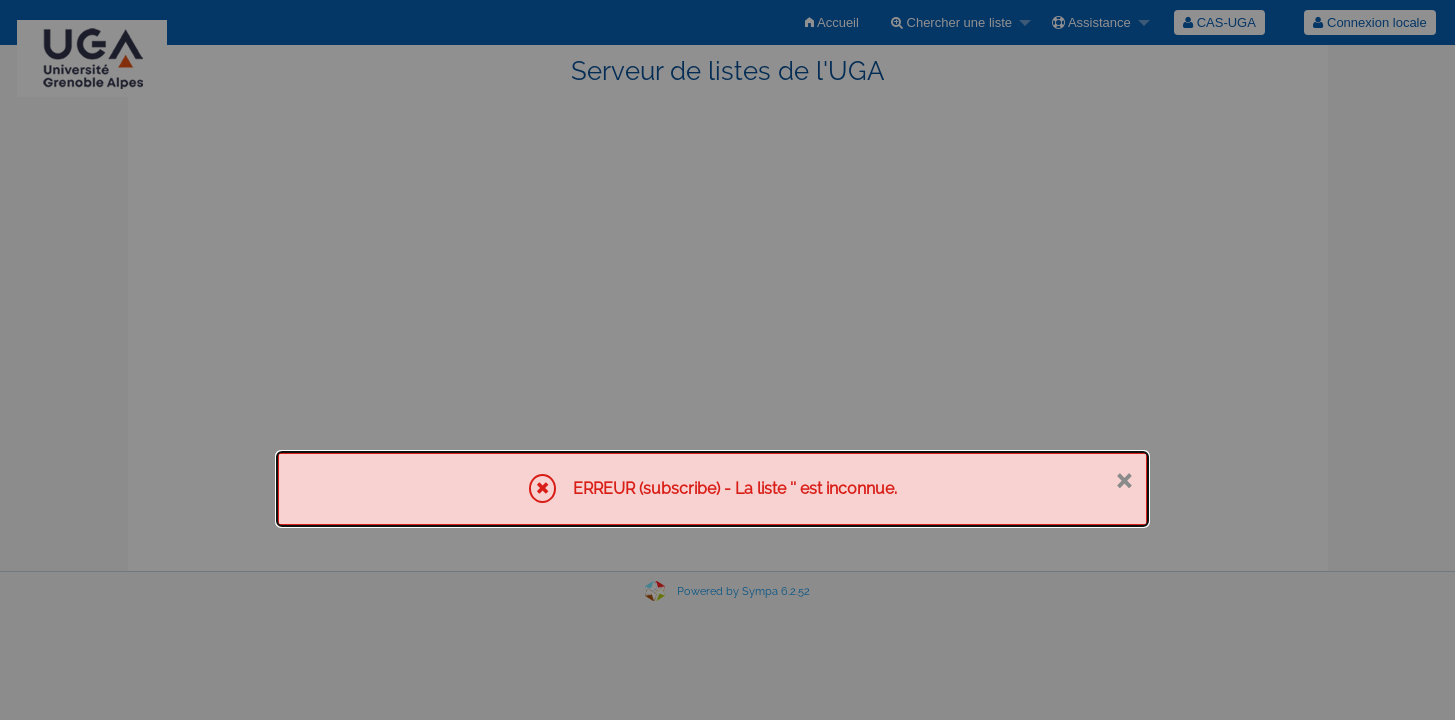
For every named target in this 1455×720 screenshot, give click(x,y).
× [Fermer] (1123, 479)
